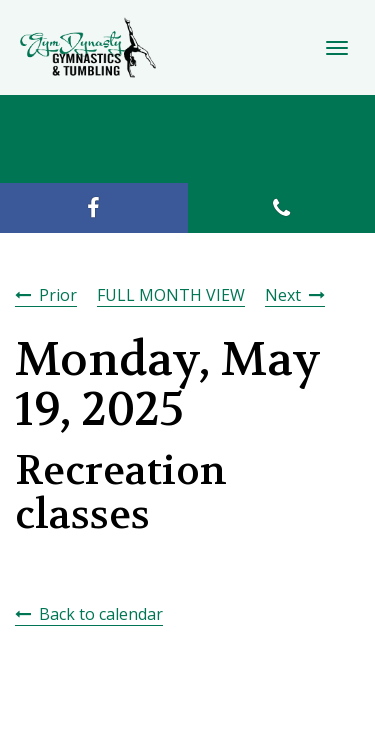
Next (283, 295)
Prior (58, 295)
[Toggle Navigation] (337, 48)
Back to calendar (101, 614)
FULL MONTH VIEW (171, 295)
